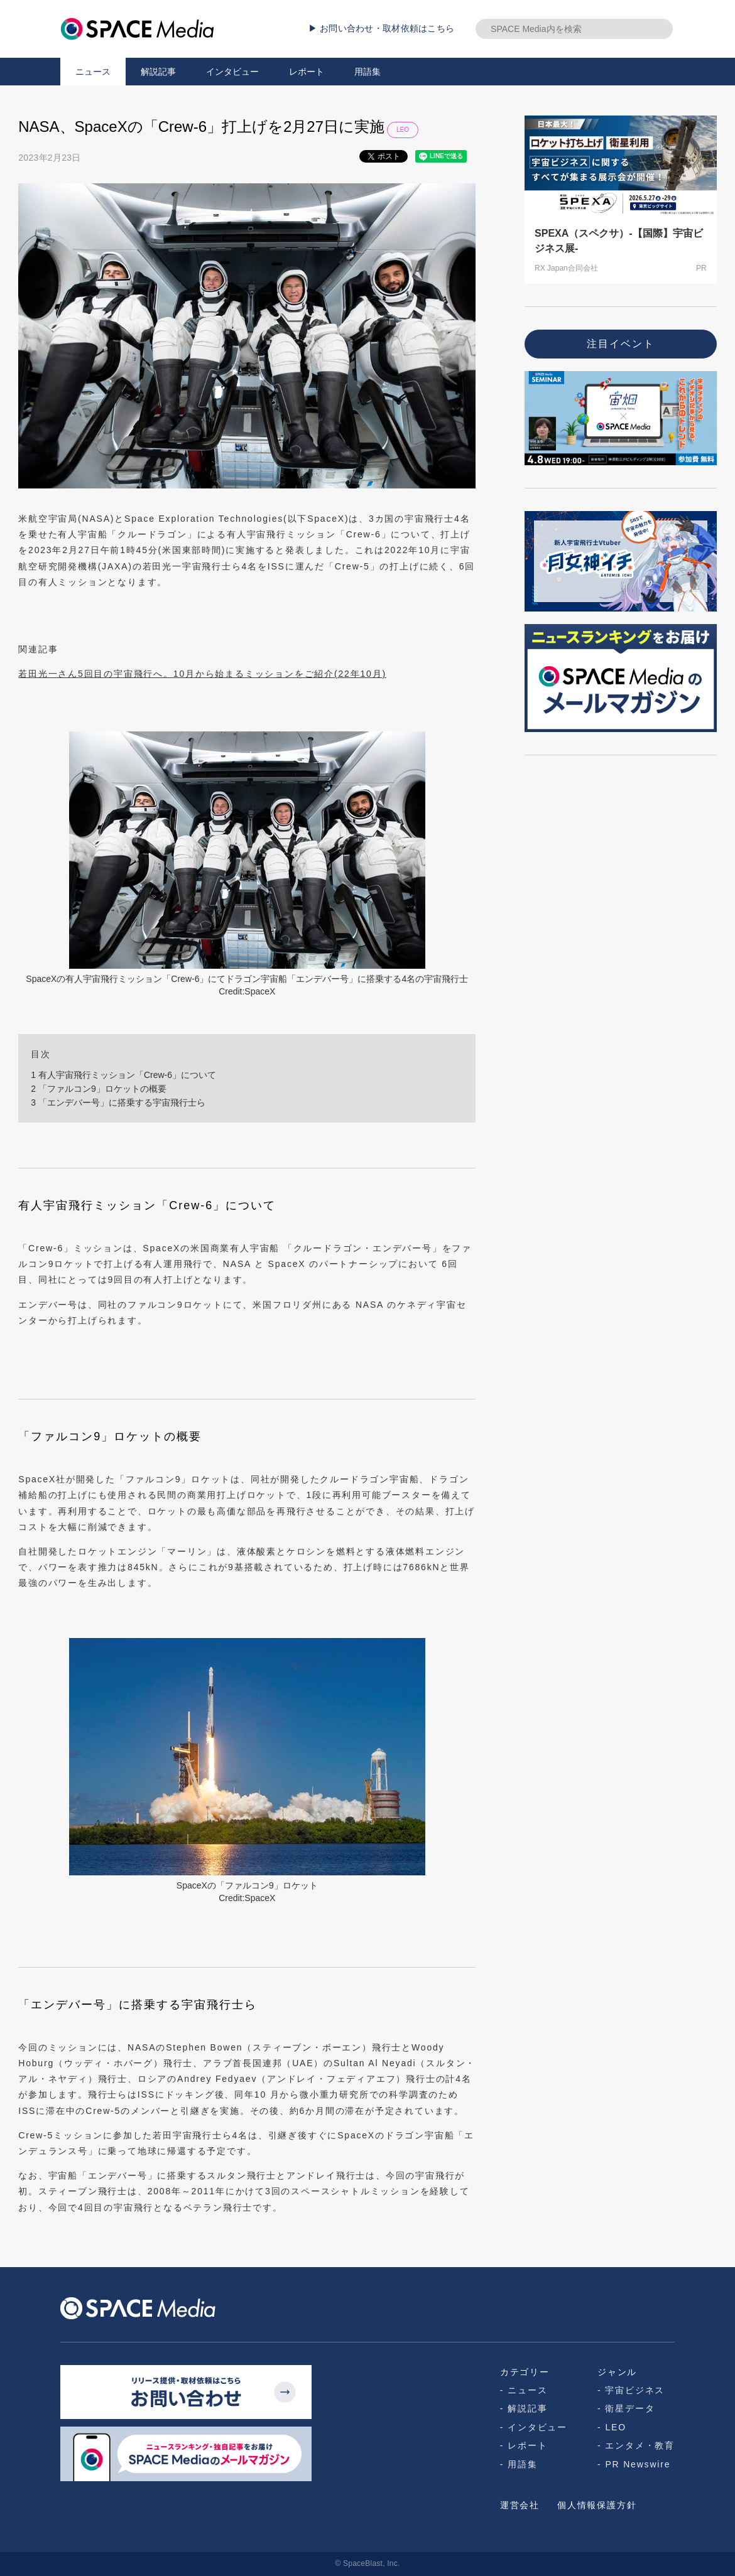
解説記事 (158, 72)
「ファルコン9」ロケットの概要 (98, 1089)
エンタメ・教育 (640, 2445)
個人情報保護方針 (596, 2505)
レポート (306, 72)
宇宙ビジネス (635, 2390)
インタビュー (232, 72)
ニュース (93, 72)
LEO (402, 129)
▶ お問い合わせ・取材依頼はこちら (381, 28)
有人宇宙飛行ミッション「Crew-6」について (123, 1075)
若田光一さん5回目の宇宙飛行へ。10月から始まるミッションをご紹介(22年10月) (202, 674)
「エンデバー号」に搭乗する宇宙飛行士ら (118, 1102)
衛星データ (630, 2408)
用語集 (367, 72)
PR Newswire (637, 2464)
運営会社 (520, 2505)
